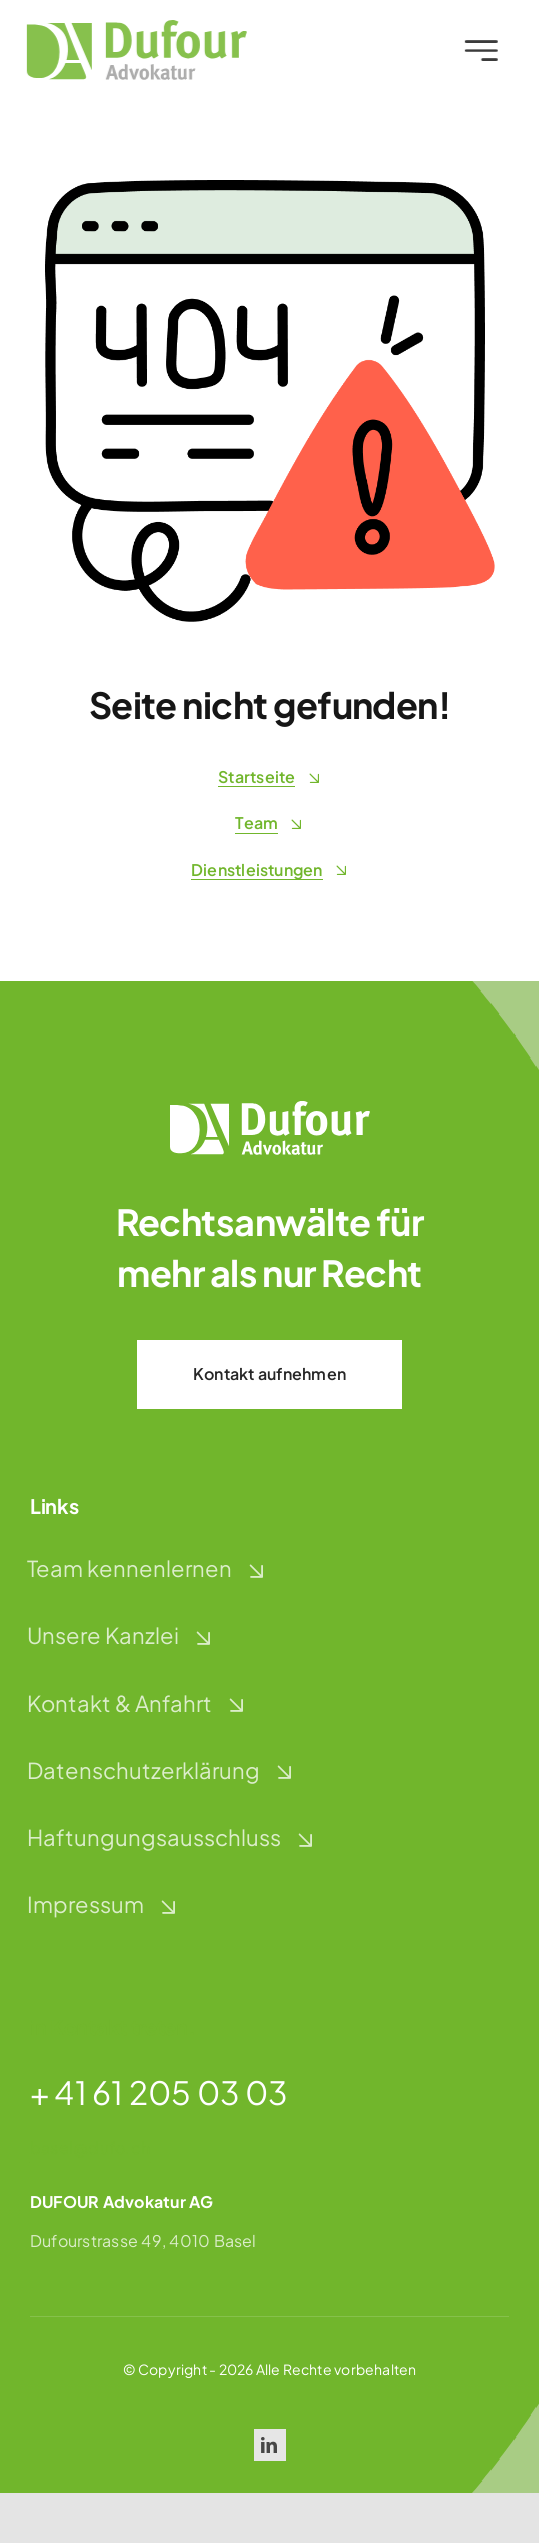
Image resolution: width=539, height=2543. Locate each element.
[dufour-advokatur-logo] (133, 27)
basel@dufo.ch (90, 2147)
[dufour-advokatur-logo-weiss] (270, 1108)
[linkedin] (270, 2445)
